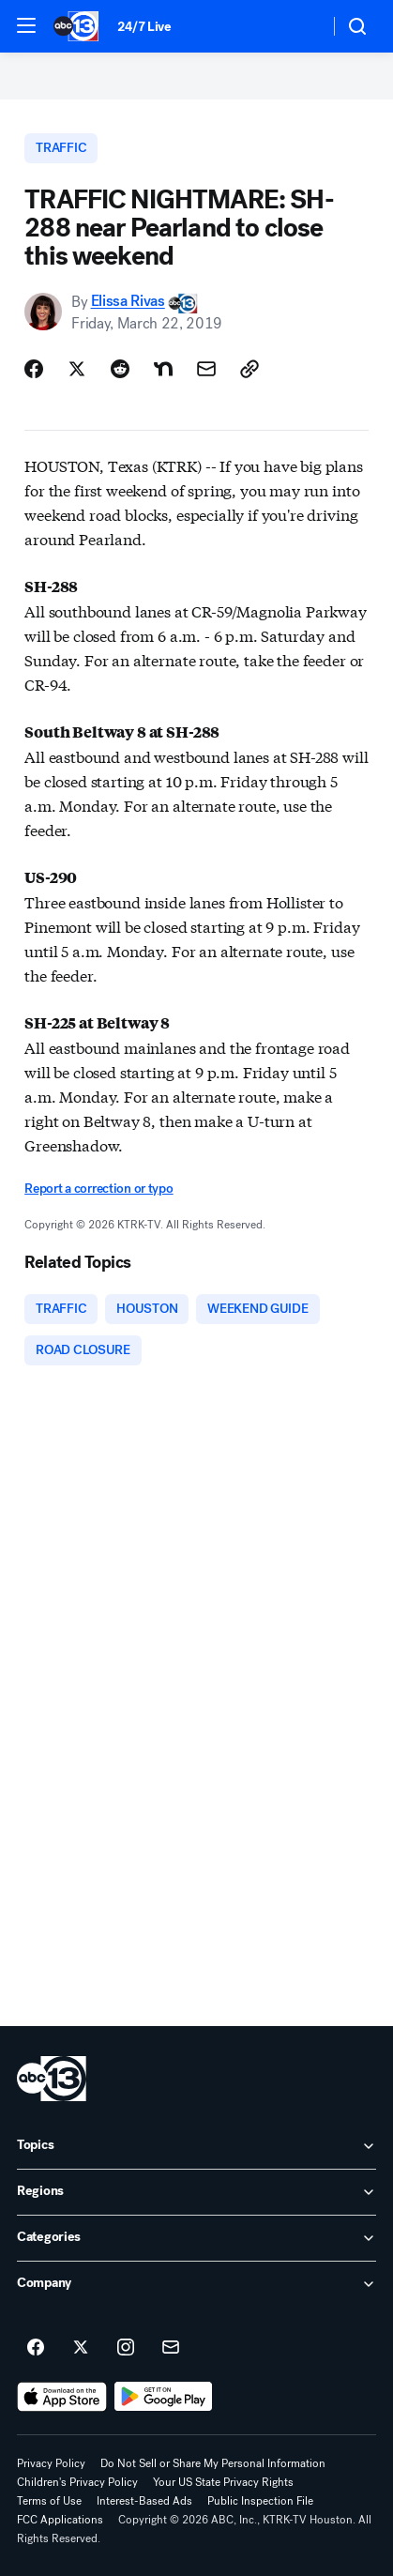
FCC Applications (60, 2519)
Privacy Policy (51, 2463)
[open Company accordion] (196, 2284)
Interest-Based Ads (144, 2501)
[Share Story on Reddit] (120, 369)
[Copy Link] (249, 369)
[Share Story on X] (77, 369)
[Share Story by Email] (206, 369)
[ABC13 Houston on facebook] (35, 2348)
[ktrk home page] (51, 2078)
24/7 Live (144, 27)
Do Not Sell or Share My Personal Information (212, 2463)
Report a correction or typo (98, 1188)
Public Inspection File (260, 2501)
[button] (26, 25)
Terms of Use (49, 2501)
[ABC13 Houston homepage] (75, 26)
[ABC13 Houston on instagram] (125, 2348)
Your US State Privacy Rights (223, 2482)
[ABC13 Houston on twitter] (80, 2348)
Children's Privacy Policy (77, 2482)
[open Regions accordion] (196, 2192)
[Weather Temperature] (299, 26)
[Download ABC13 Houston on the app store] (62, 2397)
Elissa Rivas (128, 302)
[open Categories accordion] (196, 2238)
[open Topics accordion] (196, 2146)
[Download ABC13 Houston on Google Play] (163, 2397)
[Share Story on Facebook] (34, 369)
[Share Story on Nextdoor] (163, 369)
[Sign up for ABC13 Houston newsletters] (170, 2348)
